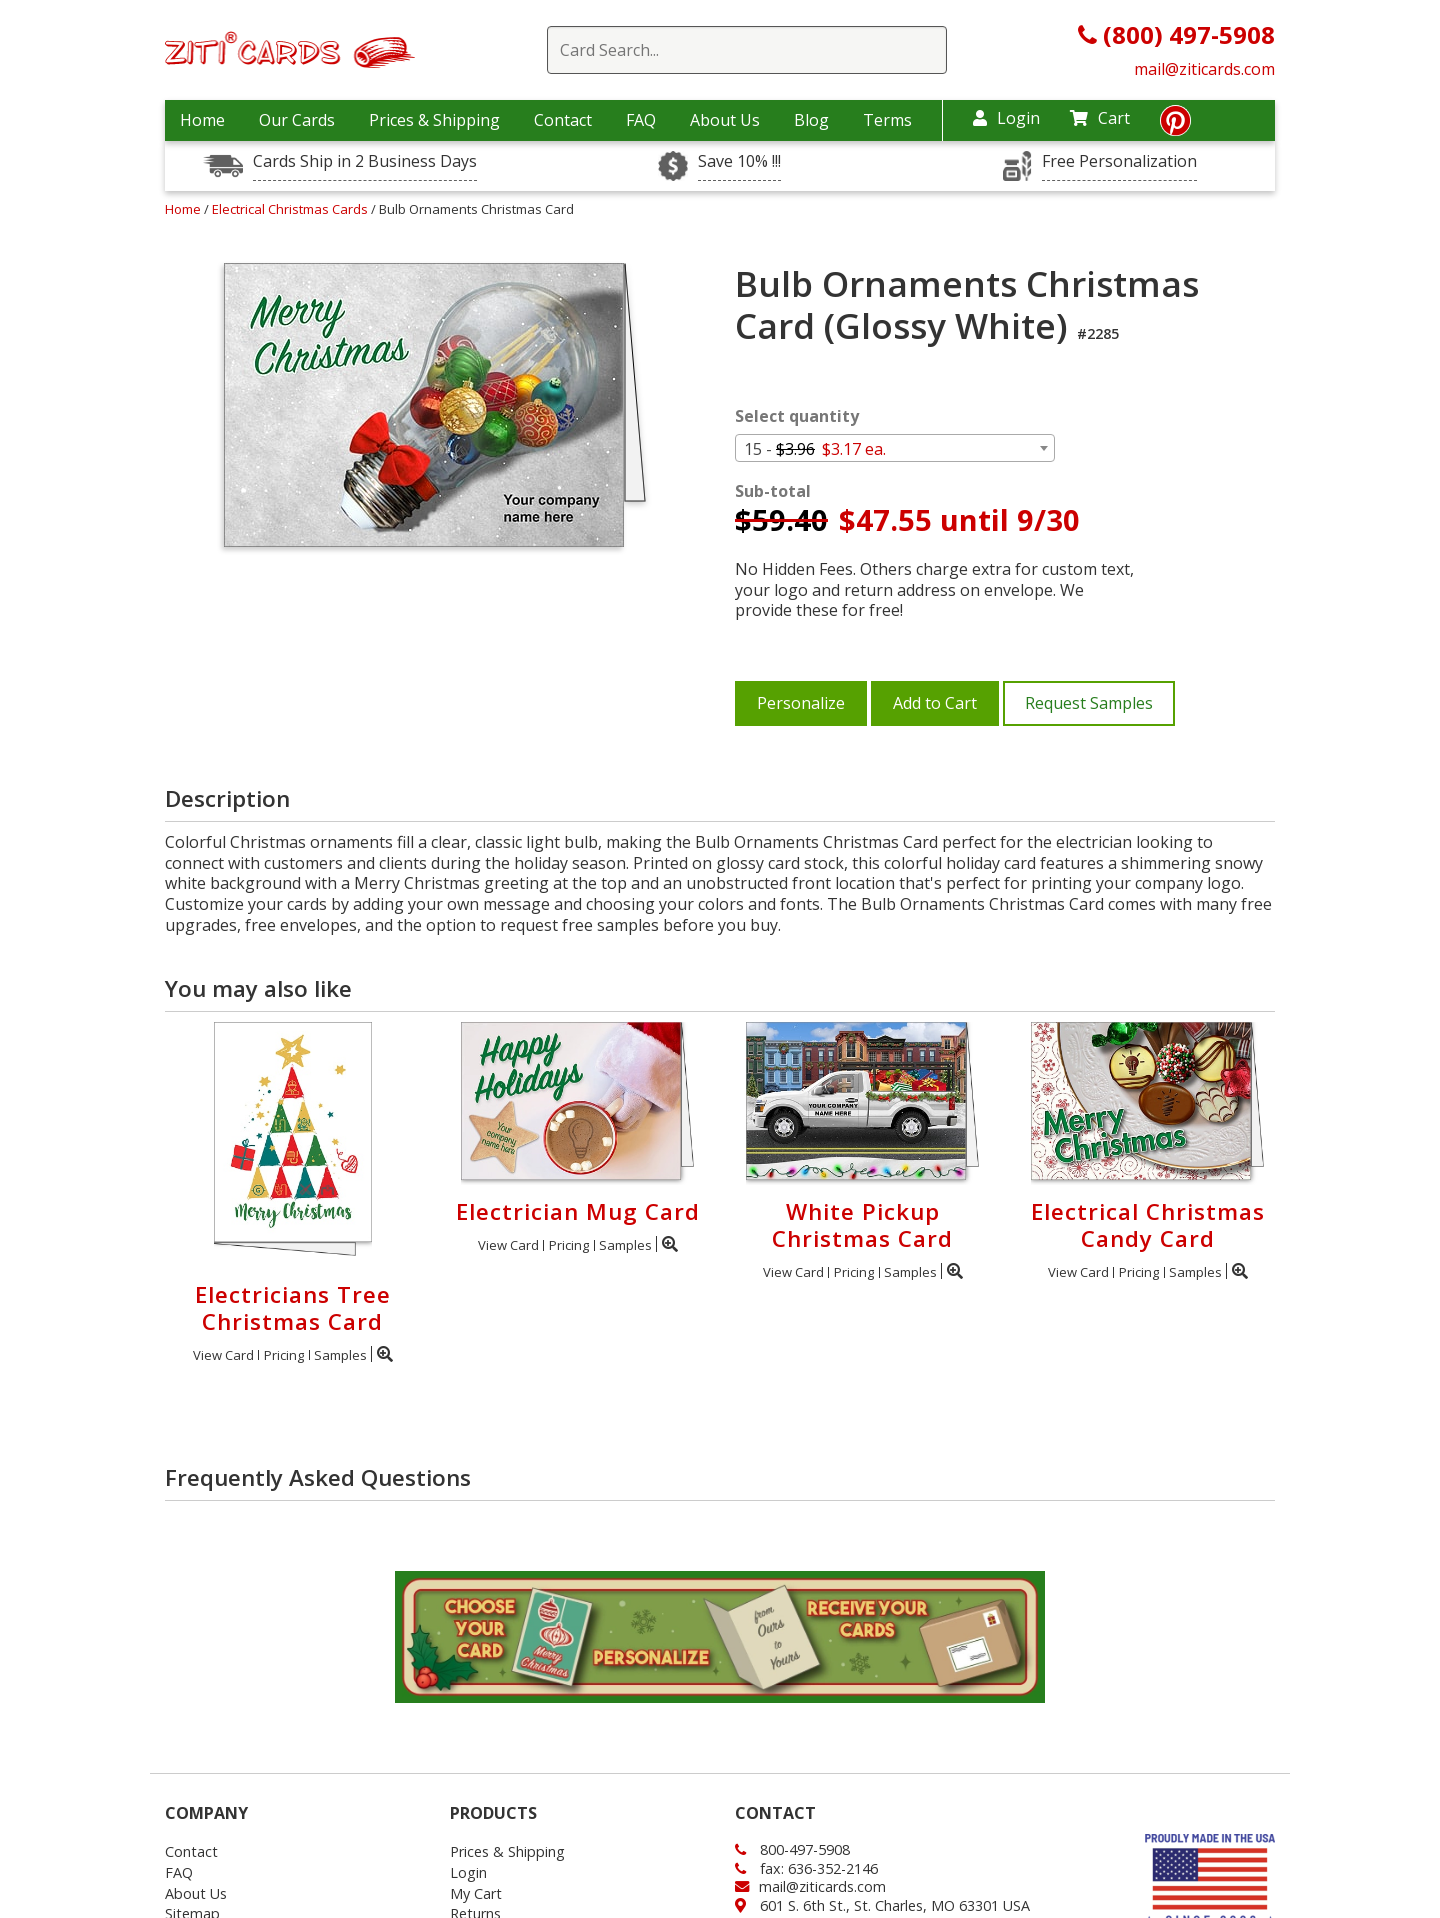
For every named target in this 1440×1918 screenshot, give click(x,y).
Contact (563, 120)
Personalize (801, 703)
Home (202, 120)
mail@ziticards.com (1204, 69)
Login (1006, 118)
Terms (887, 120)
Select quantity (797, 416)
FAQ (641, 120)
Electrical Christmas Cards (291, 209)
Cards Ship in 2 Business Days (365, 161)
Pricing (284, 1355)
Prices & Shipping (434, 120)
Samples (340, 1355)
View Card (223, 1355)
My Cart (476, 1893)
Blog (811, 120)
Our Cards (297, 120)
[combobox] (895, 448)
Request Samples (1089, 703)
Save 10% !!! (739, 161)
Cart (1100, 118)
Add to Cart (935, 703)
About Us (725, 120)
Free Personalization (1119, 161)
